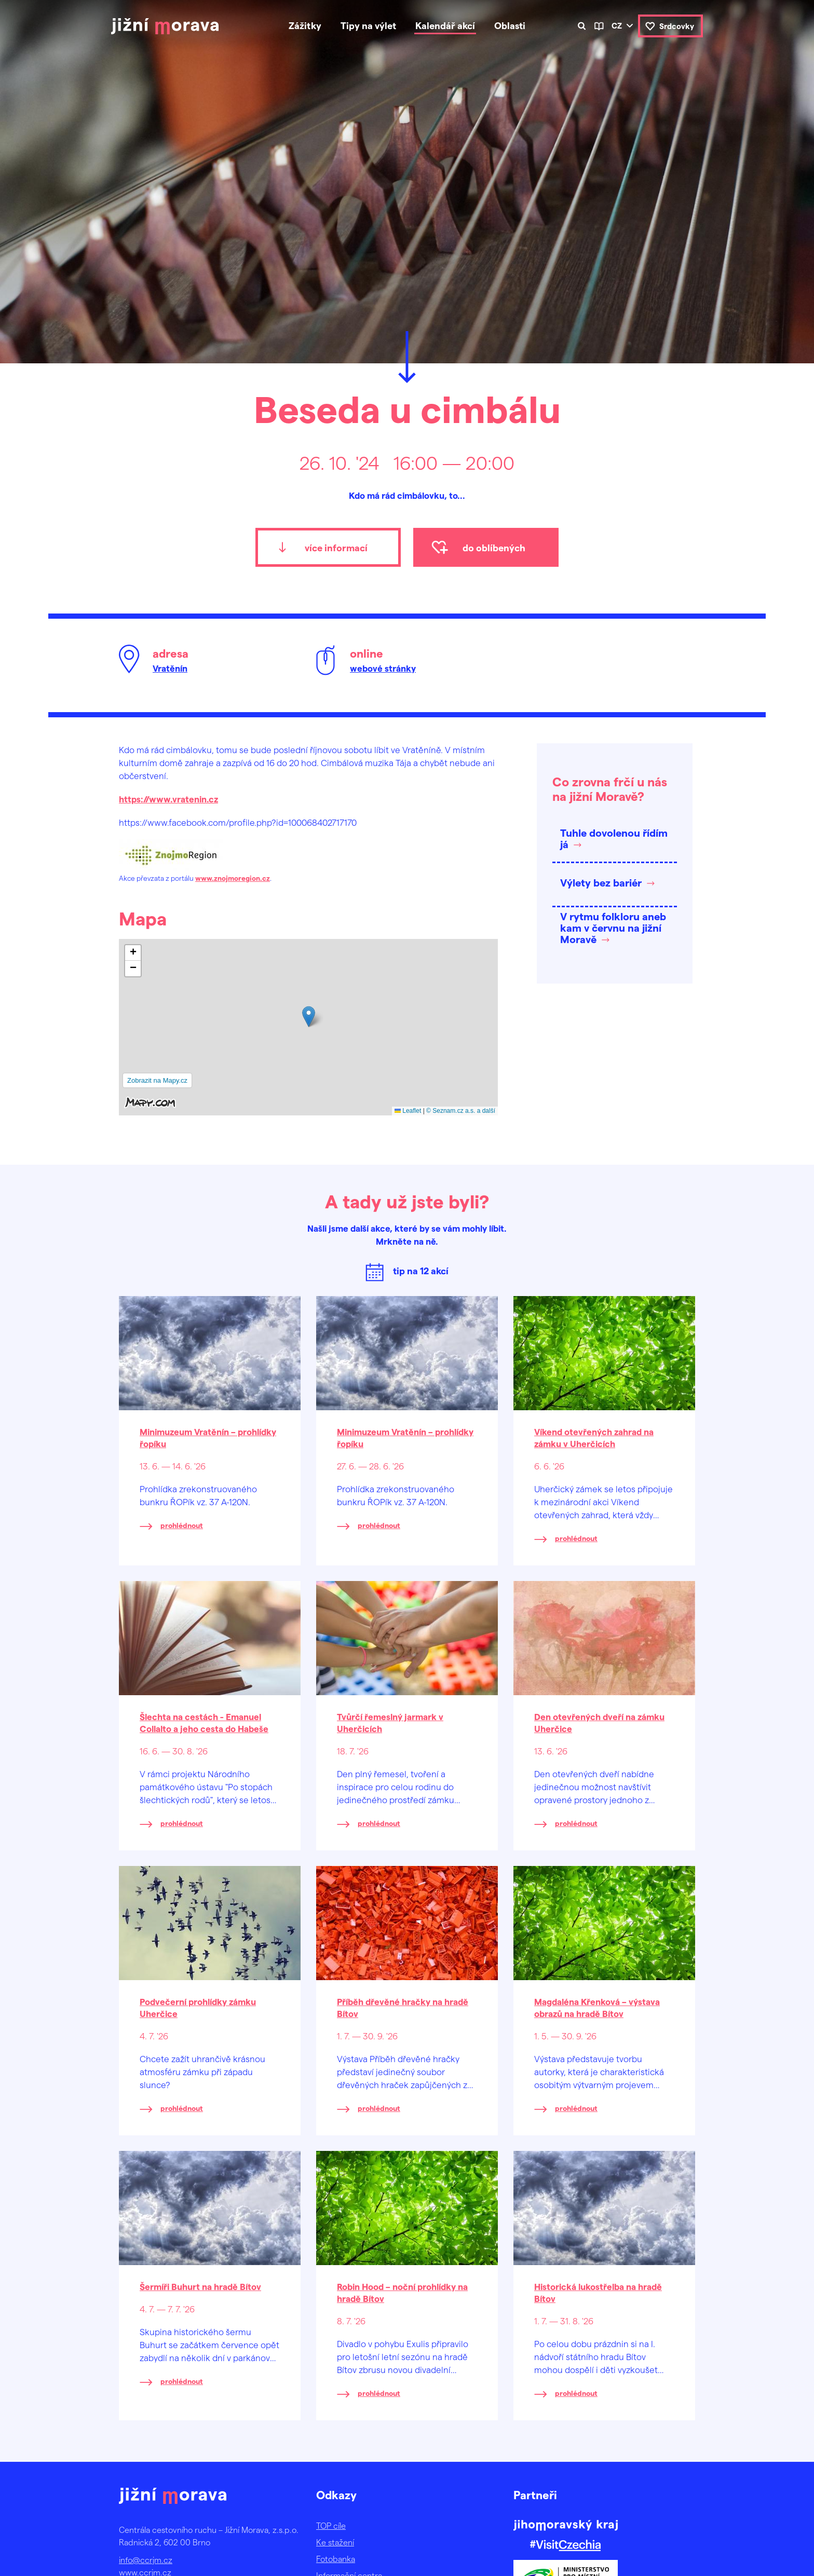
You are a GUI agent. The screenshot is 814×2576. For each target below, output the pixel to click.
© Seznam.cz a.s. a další (460, 1110)
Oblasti (509, 25)
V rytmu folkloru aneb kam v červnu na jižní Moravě (613, 927)
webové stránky (383, 668)
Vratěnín (170, 668)
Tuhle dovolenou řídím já (614, 838)
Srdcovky (676, 26)
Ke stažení (335, 2542)
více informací (336, 547)
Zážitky (305, 25)
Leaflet (408, 1110)
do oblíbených (494, 547)
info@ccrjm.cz (145, 2560)
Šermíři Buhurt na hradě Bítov (200, 2286)
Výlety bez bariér (601, 882)
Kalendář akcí (445, 25)
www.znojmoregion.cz (232, 878)
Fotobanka (335, 2559)
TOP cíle (331, 2525)
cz (617, 25)
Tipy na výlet (368, 25)
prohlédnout (181, 1525)
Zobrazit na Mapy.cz (157, 1080)
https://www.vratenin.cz (168, 799)
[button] (308, 1016)
